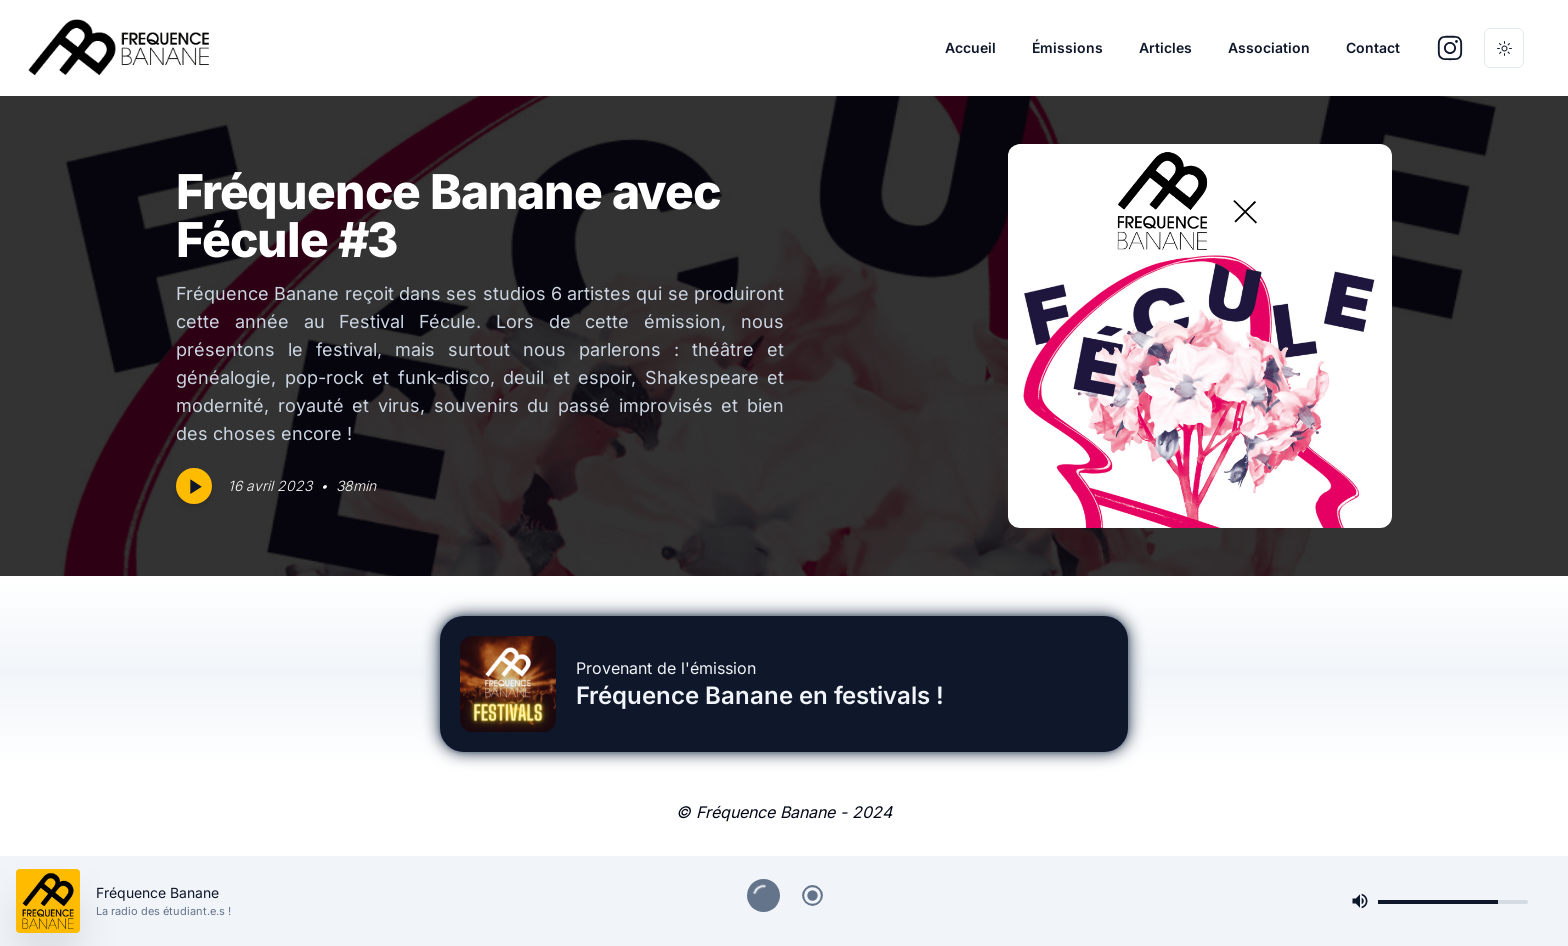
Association (1269, 47)
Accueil (970, 47)
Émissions (1067, 47)
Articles (1165, 47)
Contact (1373, 47)
